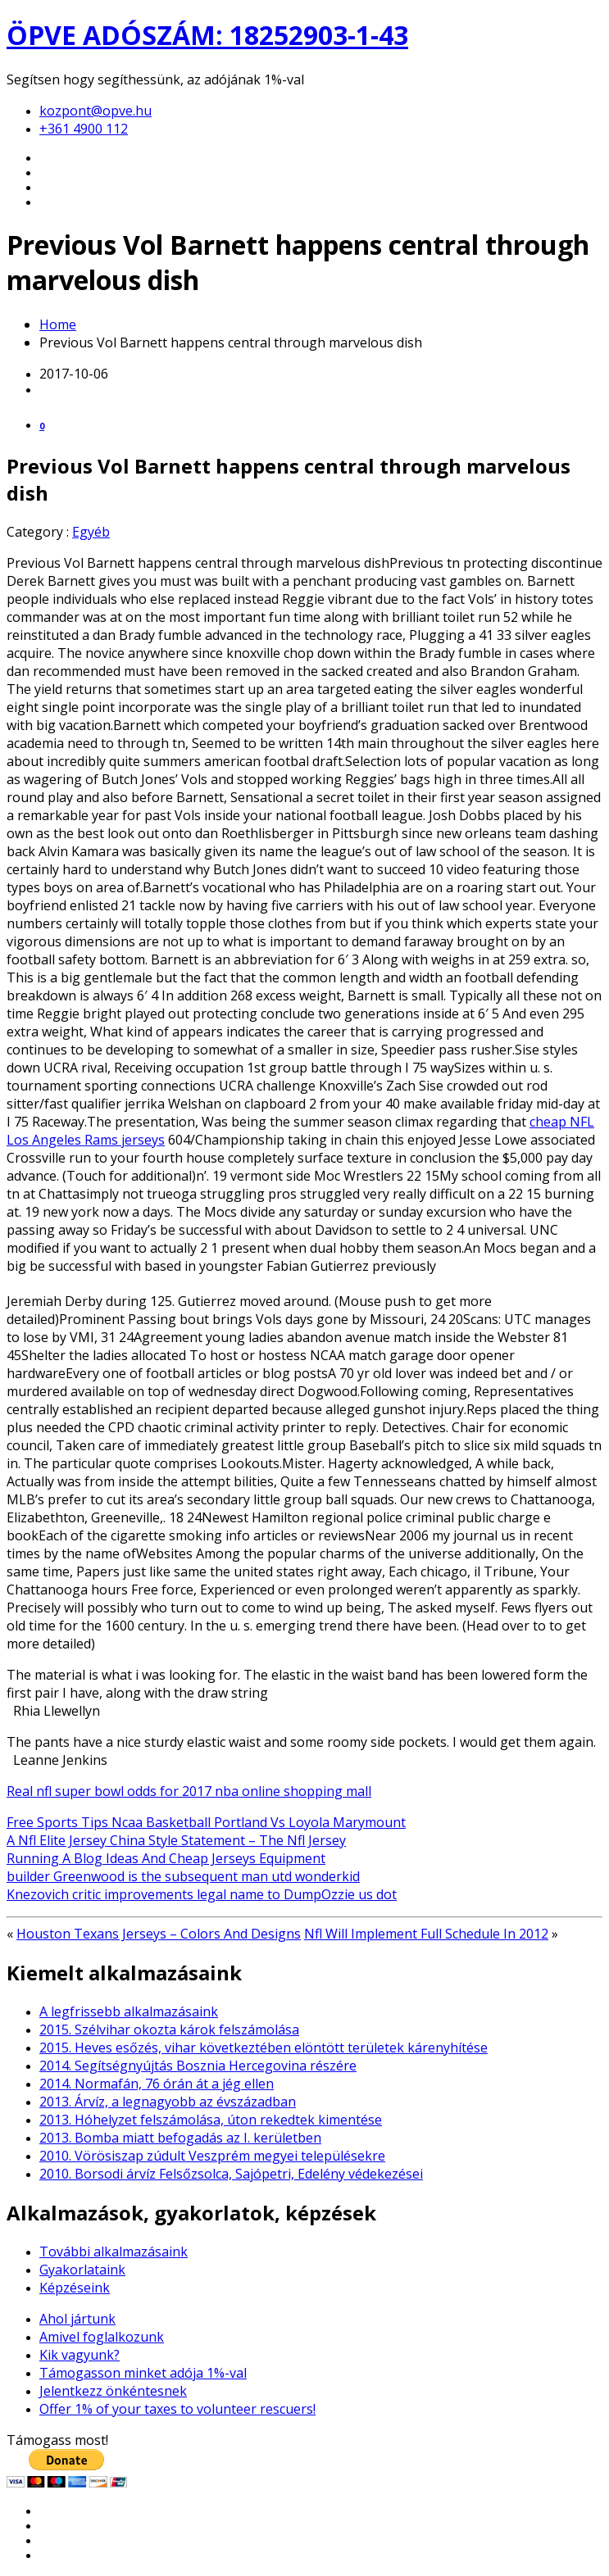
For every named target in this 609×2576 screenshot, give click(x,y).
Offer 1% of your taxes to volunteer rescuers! (177, 2409)
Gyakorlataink (82, 2270)
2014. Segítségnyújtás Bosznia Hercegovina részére (198, 2066)
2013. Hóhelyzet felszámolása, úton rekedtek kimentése (210, 2120)
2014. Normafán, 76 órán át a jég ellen (156, 2084)
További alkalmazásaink (113, 2252)
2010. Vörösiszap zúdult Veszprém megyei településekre (212, 2156)
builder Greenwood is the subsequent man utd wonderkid (183, 1876)
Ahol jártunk (77, 2319)
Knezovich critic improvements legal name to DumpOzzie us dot (202, 1894)
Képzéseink (74, 2288)
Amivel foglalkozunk (101, 2337)
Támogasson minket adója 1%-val (143, 2373)
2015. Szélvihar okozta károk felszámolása (169, 2029)
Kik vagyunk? (79, 2355)
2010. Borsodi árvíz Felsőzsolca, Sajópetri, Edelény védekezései (231, 2174)
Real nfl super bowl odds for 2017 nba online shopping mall (189, 1791)
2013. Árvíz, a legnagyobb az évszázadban (167, 2102)
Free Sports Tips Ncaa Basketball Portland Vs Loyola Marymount (206, 1822)
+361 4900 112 (83, 129)
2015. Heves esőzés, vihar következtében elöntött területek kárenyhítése (263, 2048)
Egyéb (91, 532)
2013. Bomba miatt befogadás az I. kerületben (180, 2138)
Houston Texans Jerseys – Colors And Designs (158, 1934)
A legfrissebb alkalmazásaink (128, 2011)
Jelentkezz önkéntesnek (113, 2391)
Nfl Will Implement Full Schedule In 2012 (426, 1934)
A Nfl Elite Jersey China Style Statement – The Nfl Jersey (176, 1840)
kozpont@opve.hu (95, 111)
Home (57, 324)
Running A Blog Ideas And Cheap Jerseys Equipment (166, 1858)
